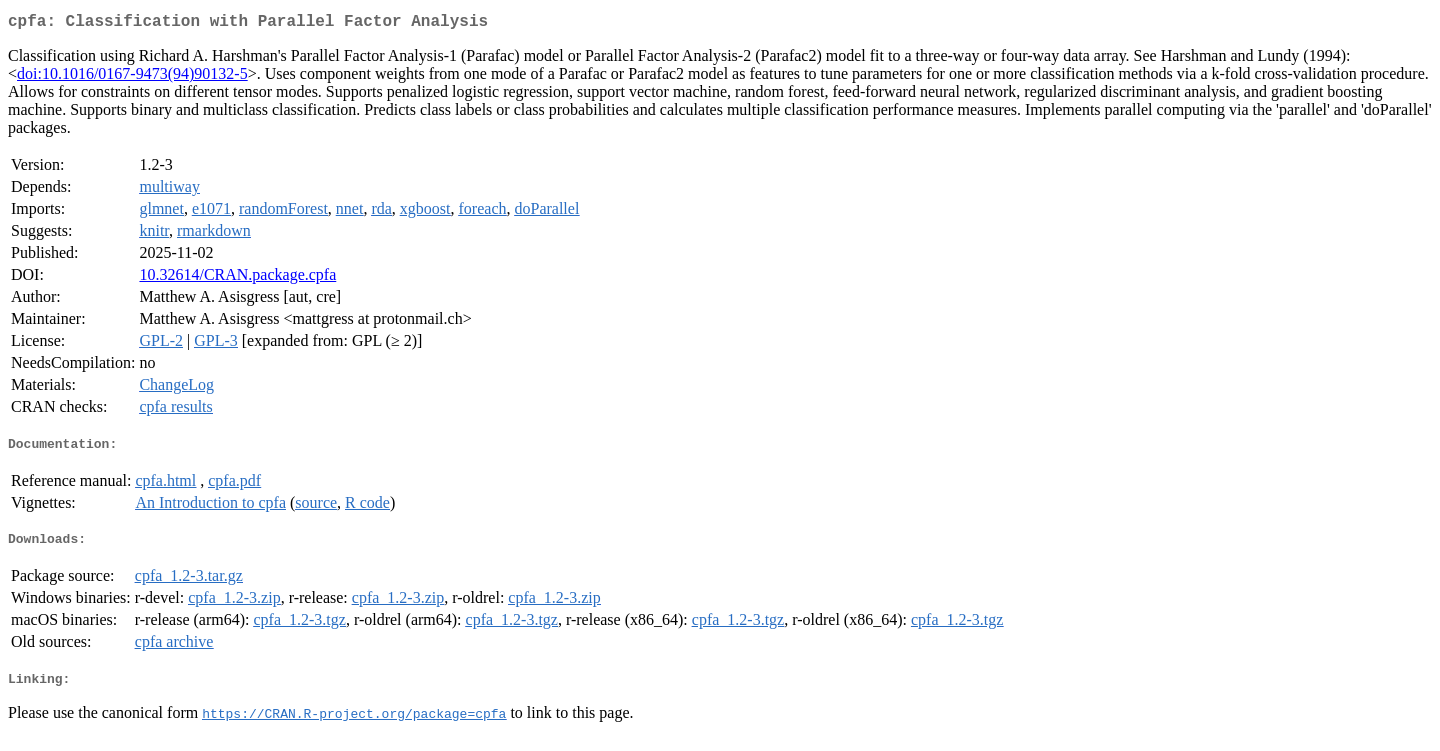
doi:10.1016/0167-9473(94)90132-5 (132, 77)
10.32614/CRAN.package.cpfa (237, 278)
